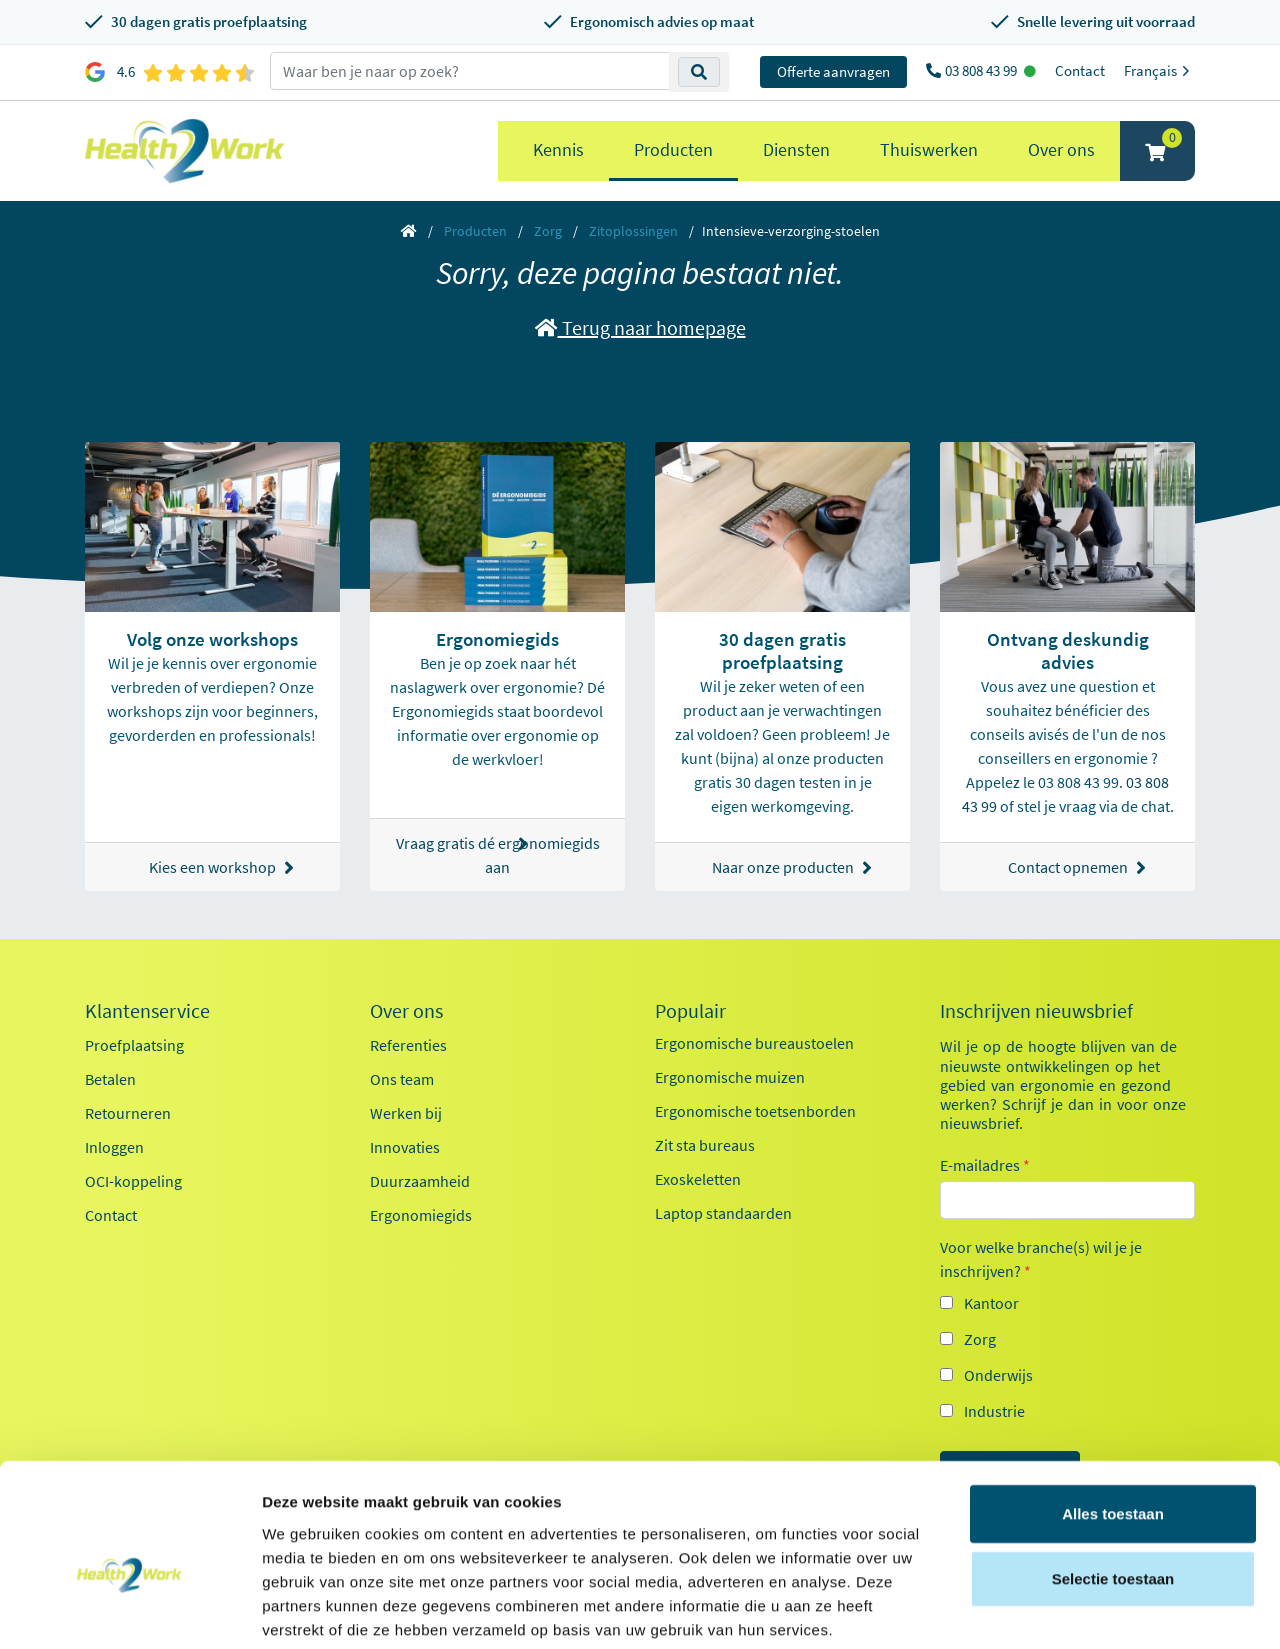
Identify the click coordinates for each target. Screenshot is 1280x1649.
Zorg (548, 231)
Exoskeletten (698, 1179)
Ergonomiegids (421, 1215)
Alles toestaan (1113, 1412)
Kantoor (991, 1303)
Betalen (110, 1079)
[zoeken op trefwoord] (470, 71)
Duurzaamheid (420, 1181)
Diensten (796, 149)
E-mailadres (985, 1165)
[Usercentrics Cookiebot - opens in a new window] (129, 1610)
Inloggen (114, 1147)
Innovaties (405, 1147)
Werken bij (406, 1113)
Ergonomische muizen (730, 1077)
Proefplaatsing (134, 1045)
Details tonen (1080, 1609)
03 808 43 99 (982, 70)
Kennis (558, 149)
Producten (673, 149)
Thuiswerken (929, 149)
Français (1159, 70)
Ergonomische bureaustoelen (754, 1043)
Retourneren (128, 1113)
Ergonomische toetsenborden (755, 1111)
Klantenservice (147, 1011)
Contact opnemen (1077, 867)
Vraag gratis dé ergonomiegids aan (498, 855)
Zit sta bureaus (705, 1145)
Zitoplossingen (633, 231)
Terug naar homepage (640, 327)
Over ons (1061, 149)
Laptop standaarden (723, 1213)
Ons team (402, 1079)
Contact (1080, 70)
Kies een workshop (221, 867)
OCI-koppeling (133, 1181)
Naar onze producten (792, 867)
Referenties (408, 1045)
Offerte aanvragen (833, 71)
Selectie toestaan (1113, 1478)
